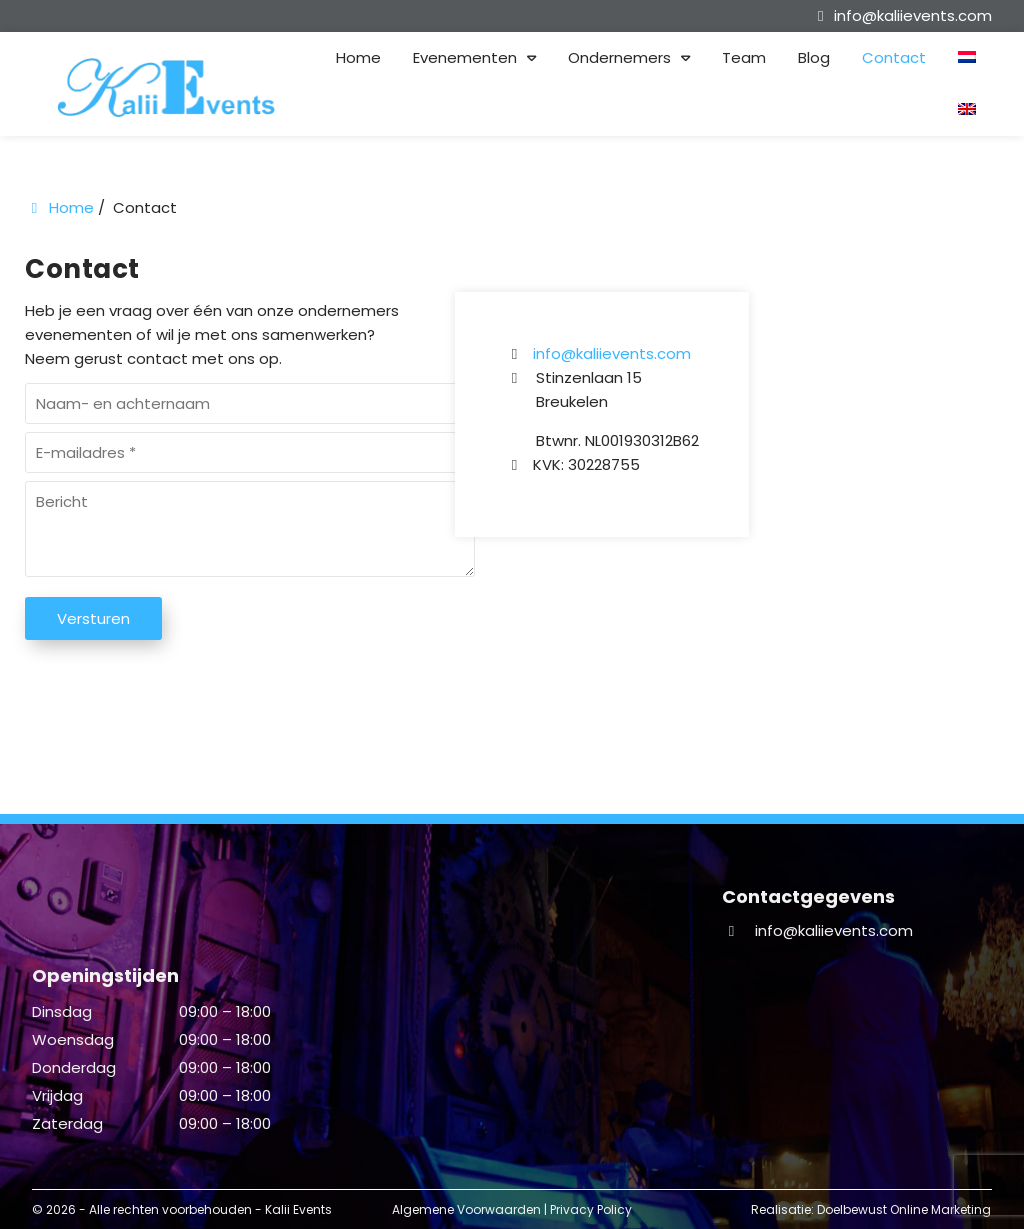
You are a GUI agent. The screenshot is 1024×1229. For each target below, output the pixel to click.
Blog (814, 57)
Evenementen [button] (465, 57)
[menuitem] (983, 58)
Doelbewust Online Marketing (904, 1209)
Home (358, 57)
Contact (894, 57)
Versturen (93, 618)
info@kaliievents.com (612, 353)
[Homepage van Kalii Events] (169, 87)
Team (744, 57)
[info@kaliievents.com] (901, 15)
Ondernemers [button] (619, 57)
